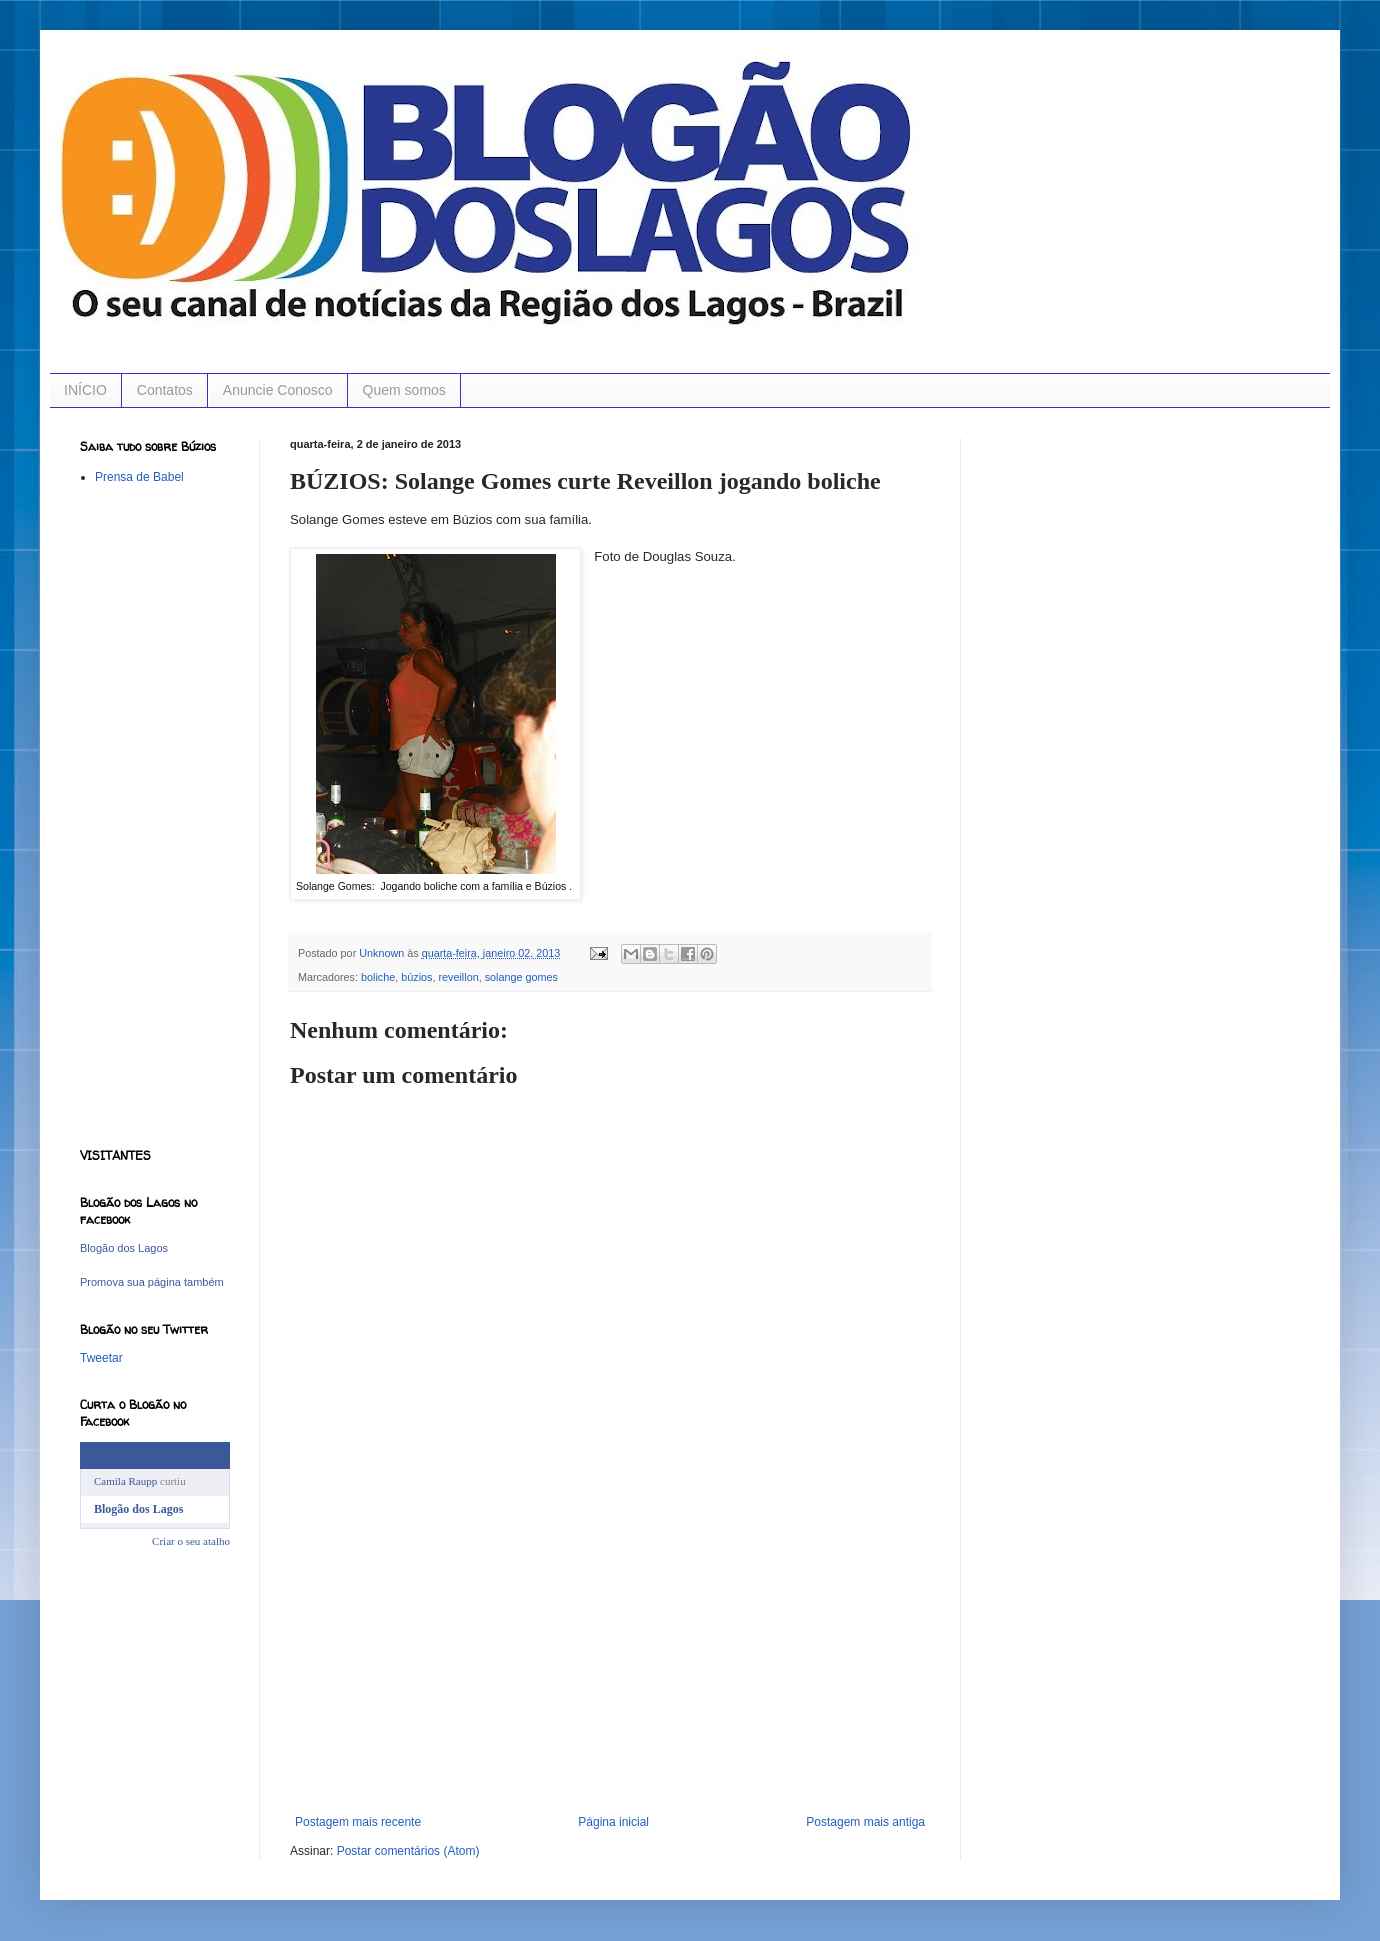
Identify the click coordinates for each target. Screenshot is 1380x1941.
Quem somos (404, 390)
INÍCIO (85, 390)
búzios (416, 977)
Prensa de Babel (139, 477)
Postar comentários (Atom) (408, 1851)
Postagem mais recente (358, 1822)
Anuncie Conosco (278, 390)
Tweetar (101, 1358)
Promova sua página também (152, 1282)
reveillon (458, 977)
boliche (378, 977)
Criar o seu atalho (191, 1541)
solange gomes (521, 977)
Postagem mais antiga (865, 1822)
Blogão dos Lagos (124, 1248)
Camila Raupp (125, 1481)
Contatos (165, 390)
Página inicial (613, 1822)
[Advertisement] (610, 1665)
